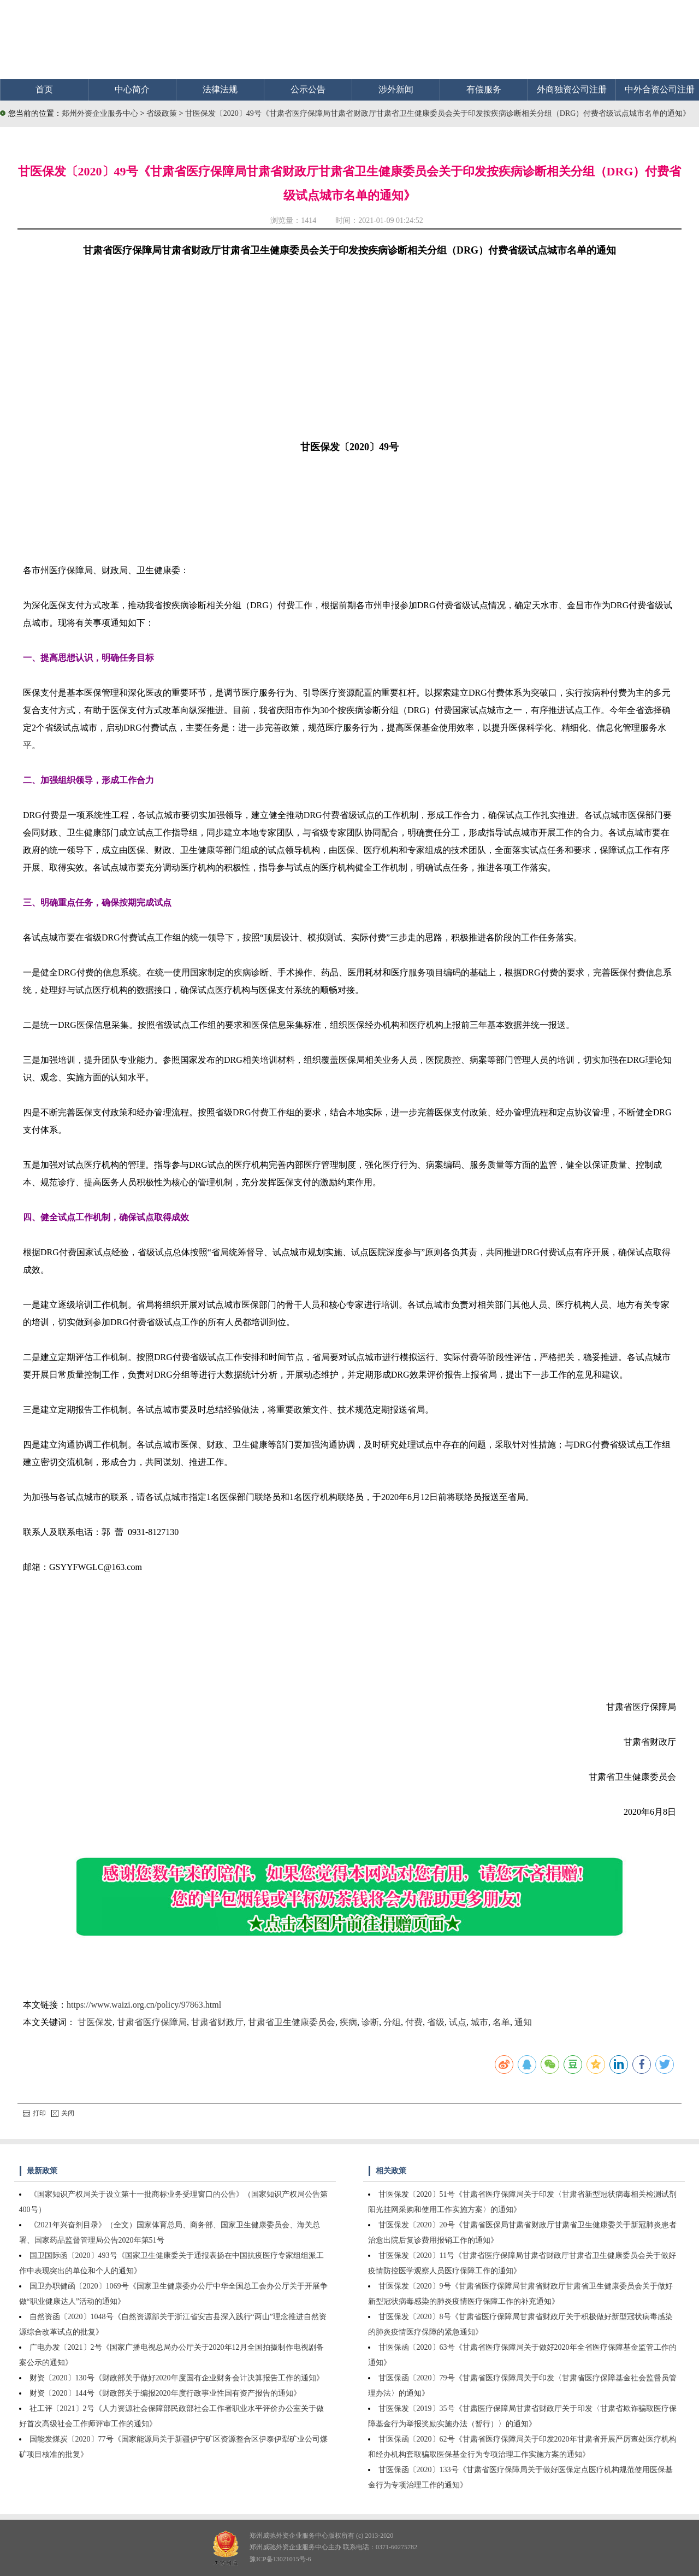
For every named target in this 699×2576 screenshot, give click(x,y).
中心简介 (132, 89)
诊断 (370, 2022)
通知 (523, 2022)
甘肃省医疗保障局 (152, 2022)
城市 (479, 2022)
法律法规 (220, 89)
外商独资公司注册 (572, 89)
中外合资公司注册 (660, 89)
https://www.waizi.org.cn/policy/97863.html (144, 2004)
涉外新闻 (395, 89)
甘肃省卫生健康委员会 (291, 2022)
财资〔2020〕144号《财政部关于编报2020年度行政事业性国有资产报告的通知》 (165, 2393)
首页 (44, 89)
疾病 (348, 2022)
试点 (457, 2022)
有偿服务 (483, 89)
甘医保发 (95, 2022)
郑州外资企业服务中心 (100, 113)
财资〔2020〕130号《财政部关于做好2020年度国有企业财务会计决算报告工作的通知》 (176, 2378)
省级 (436, 2022)
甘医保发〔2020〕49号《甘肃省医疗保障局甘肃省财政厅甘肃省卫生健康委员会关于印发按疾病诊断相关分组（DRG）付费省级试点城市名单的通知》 (438, 113)
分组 (392, 2022)
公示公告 (308, 89)
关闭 (62, 2113)
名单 (501, 2022)
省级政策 (162, 113)
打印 (34, 2113)
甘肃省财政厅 (217, 2022)
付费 (414, 2022)
